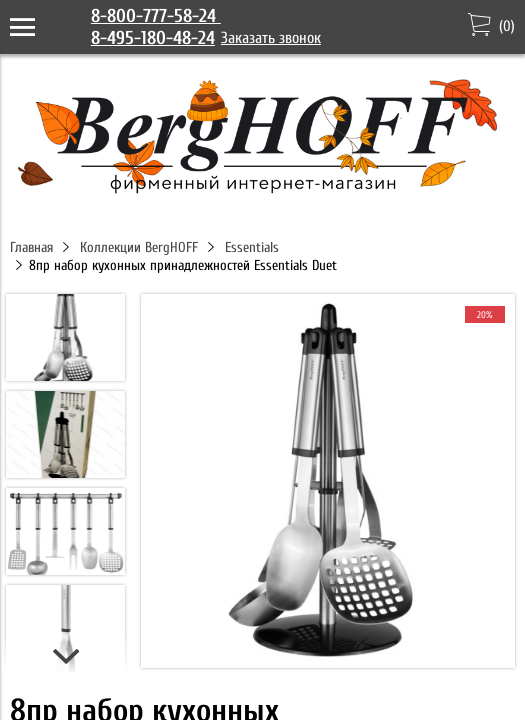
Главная (31, 247)
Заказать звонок (271, 38)
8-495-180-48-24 (153, 38)
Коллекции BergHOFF (139, 247)
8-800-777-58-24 (156, 16)
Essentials (252, 247)
